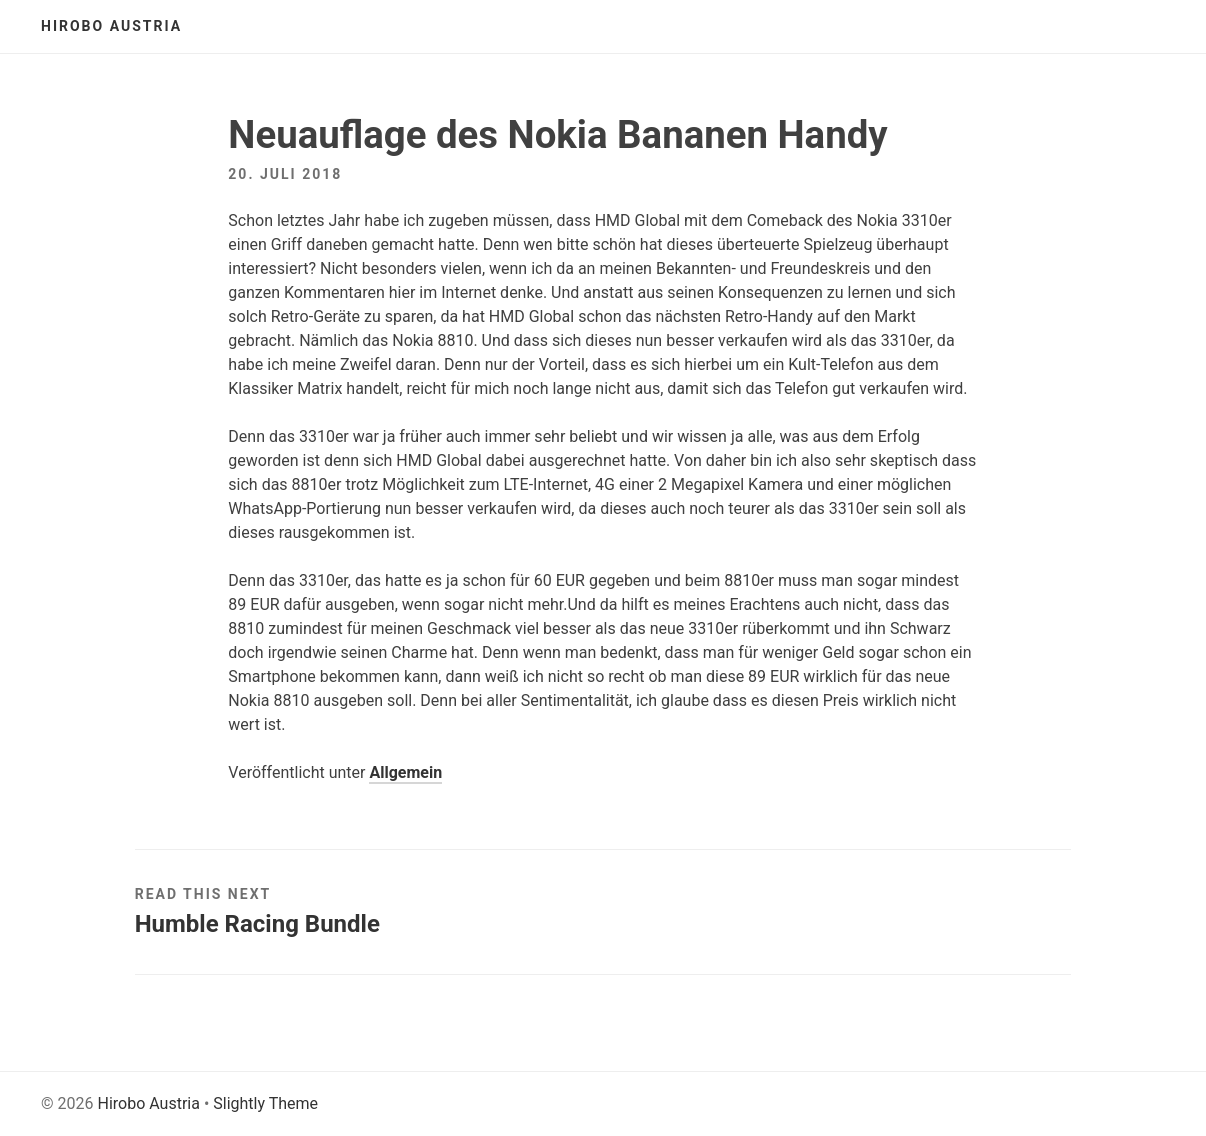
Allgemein (405, 772)
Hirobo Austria (111, 26)
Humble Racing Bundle (257, 924)
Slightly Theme (265, 1103)
